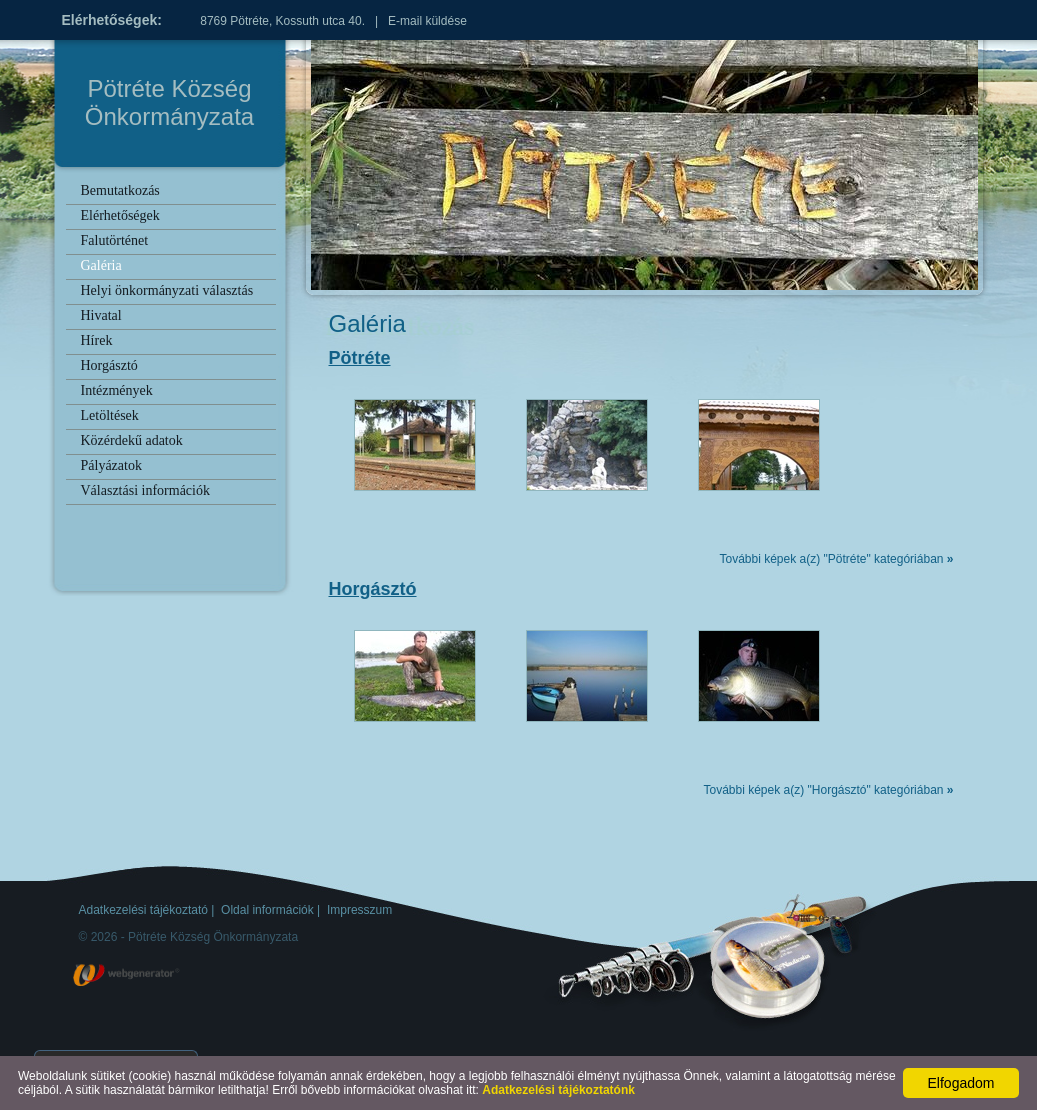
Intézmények (117, 390)
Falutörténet (115, 240)
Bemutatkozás (120, 190)
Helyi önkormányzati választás (167, 290)
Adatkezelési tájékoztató (143, 910)
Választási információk (145, 490)
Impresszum (359, 910)
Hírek (97, 340)
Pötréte (360, 358)
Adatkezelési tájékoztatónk (558, 1090)
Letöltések (110, 415)
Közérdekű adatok (132, 440)
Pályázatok (111, 465)
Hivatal (101, 315)
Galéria (101, 265)
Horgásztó (109, 365)
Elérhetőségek (120, 215)
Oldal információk (267, 910)
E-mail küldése (427, 21)
